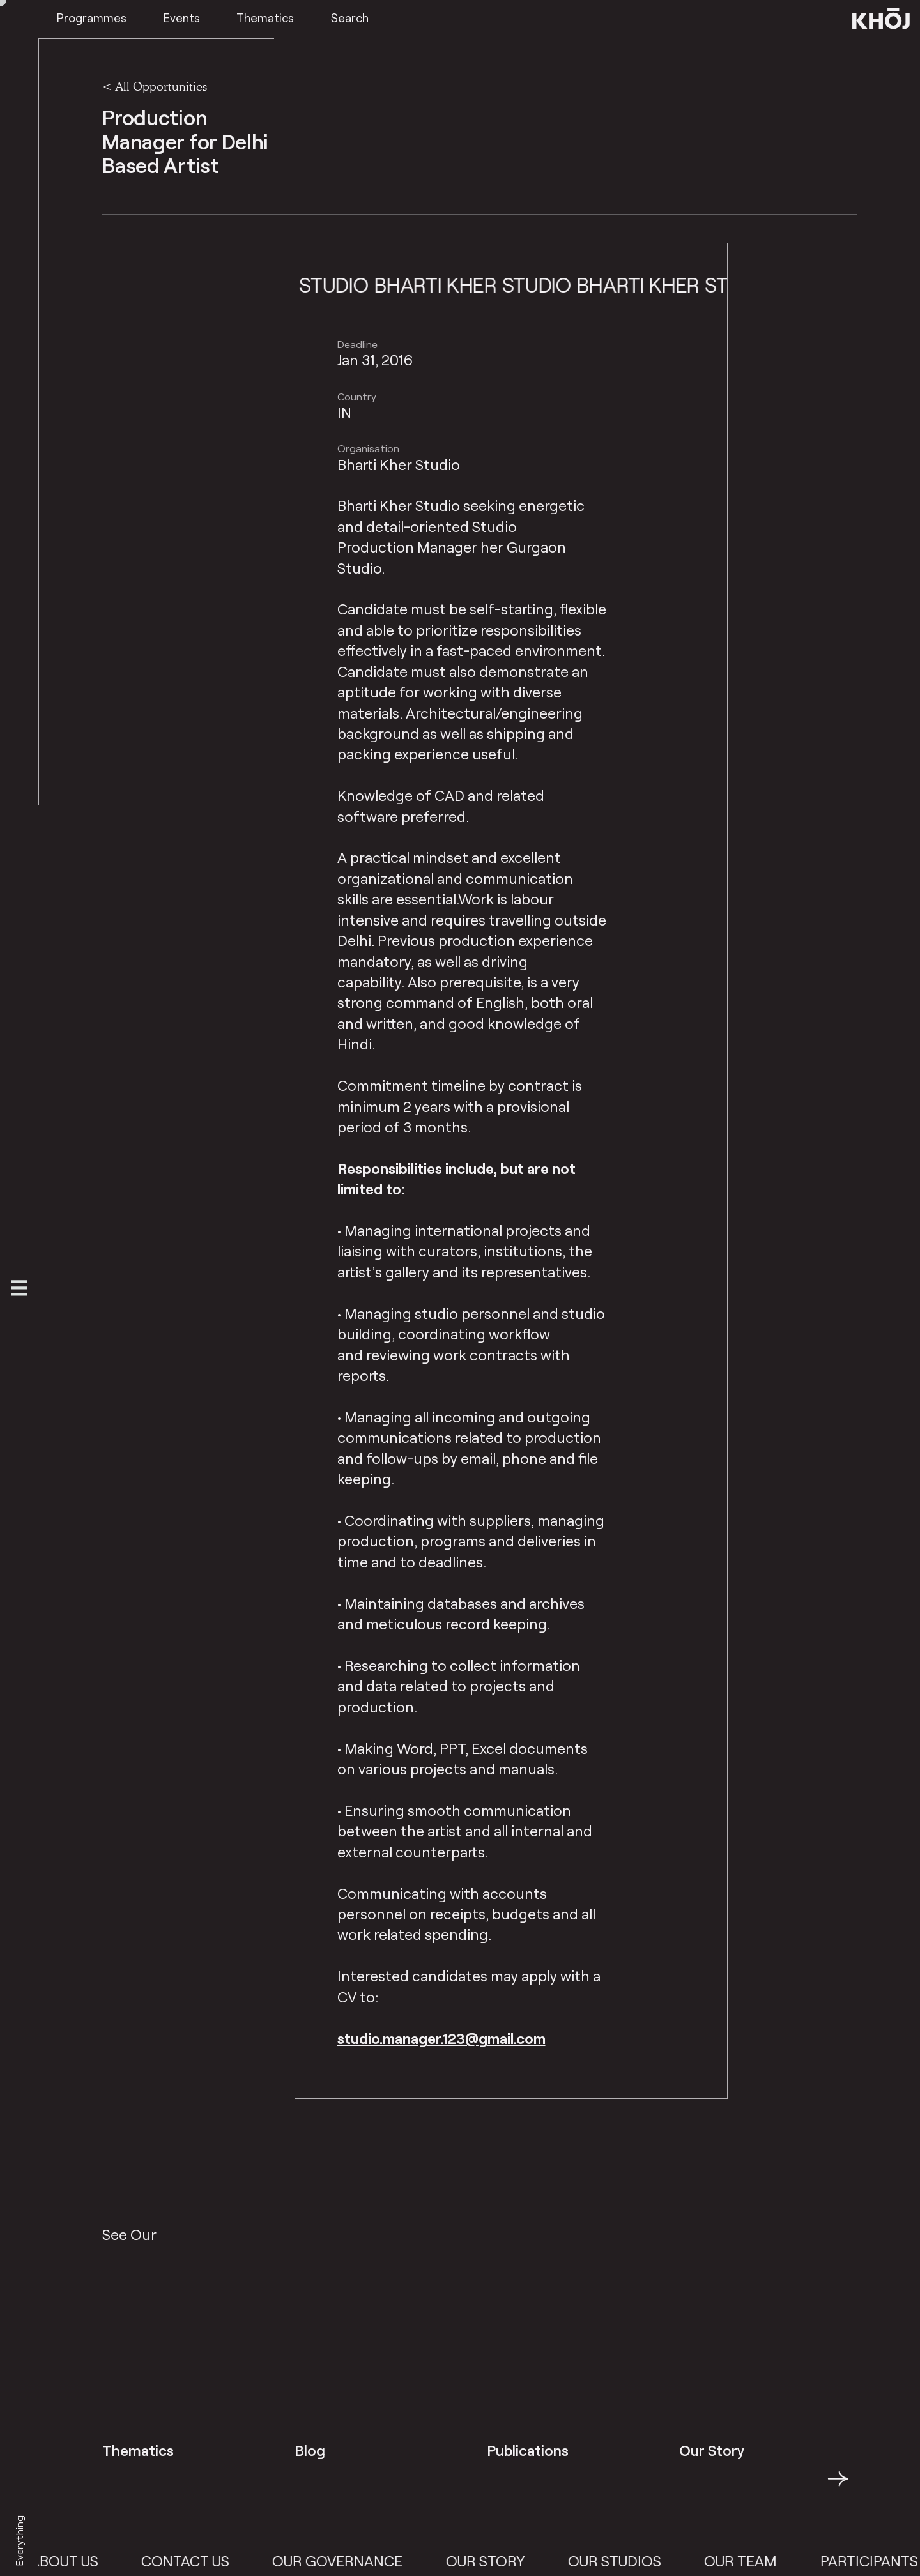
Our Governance (372, 2561)
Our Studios (649, 2561)
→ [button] (838, 2485)
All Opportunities (161, 86)
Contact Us (220, 2561)
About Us (99, 2561)
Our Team (775, 2561)
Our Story (520, 2561)
